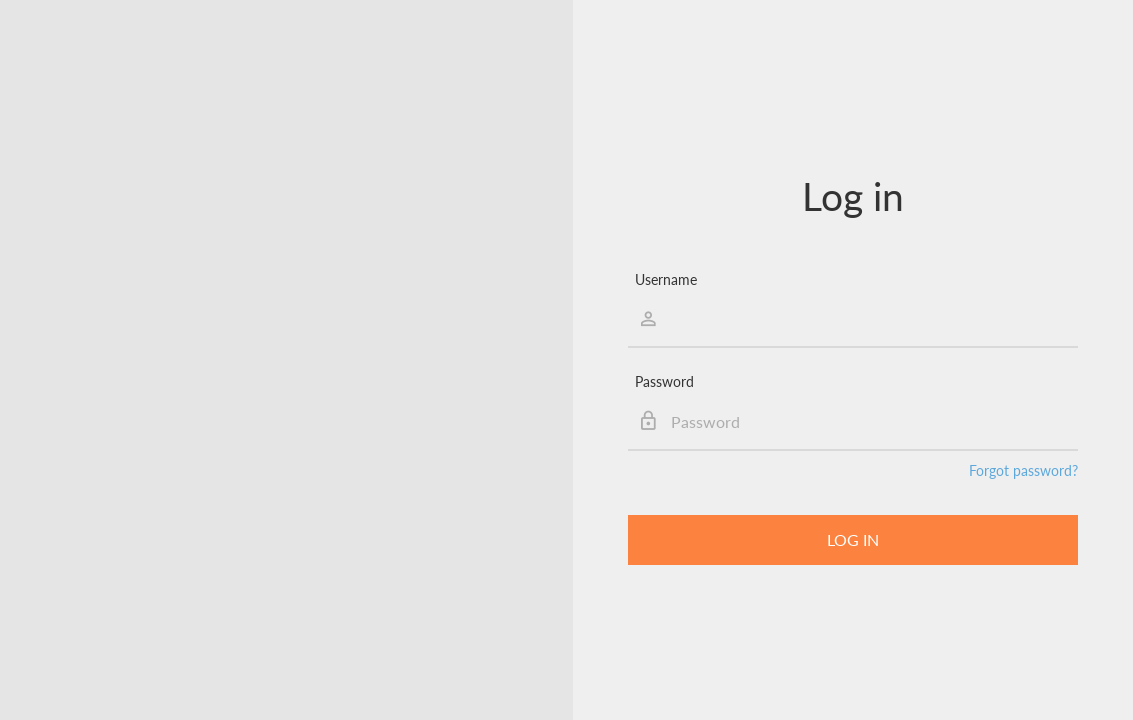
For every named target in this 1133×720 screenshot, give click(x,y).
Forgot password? (1023, 470)
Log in (853, 539)
